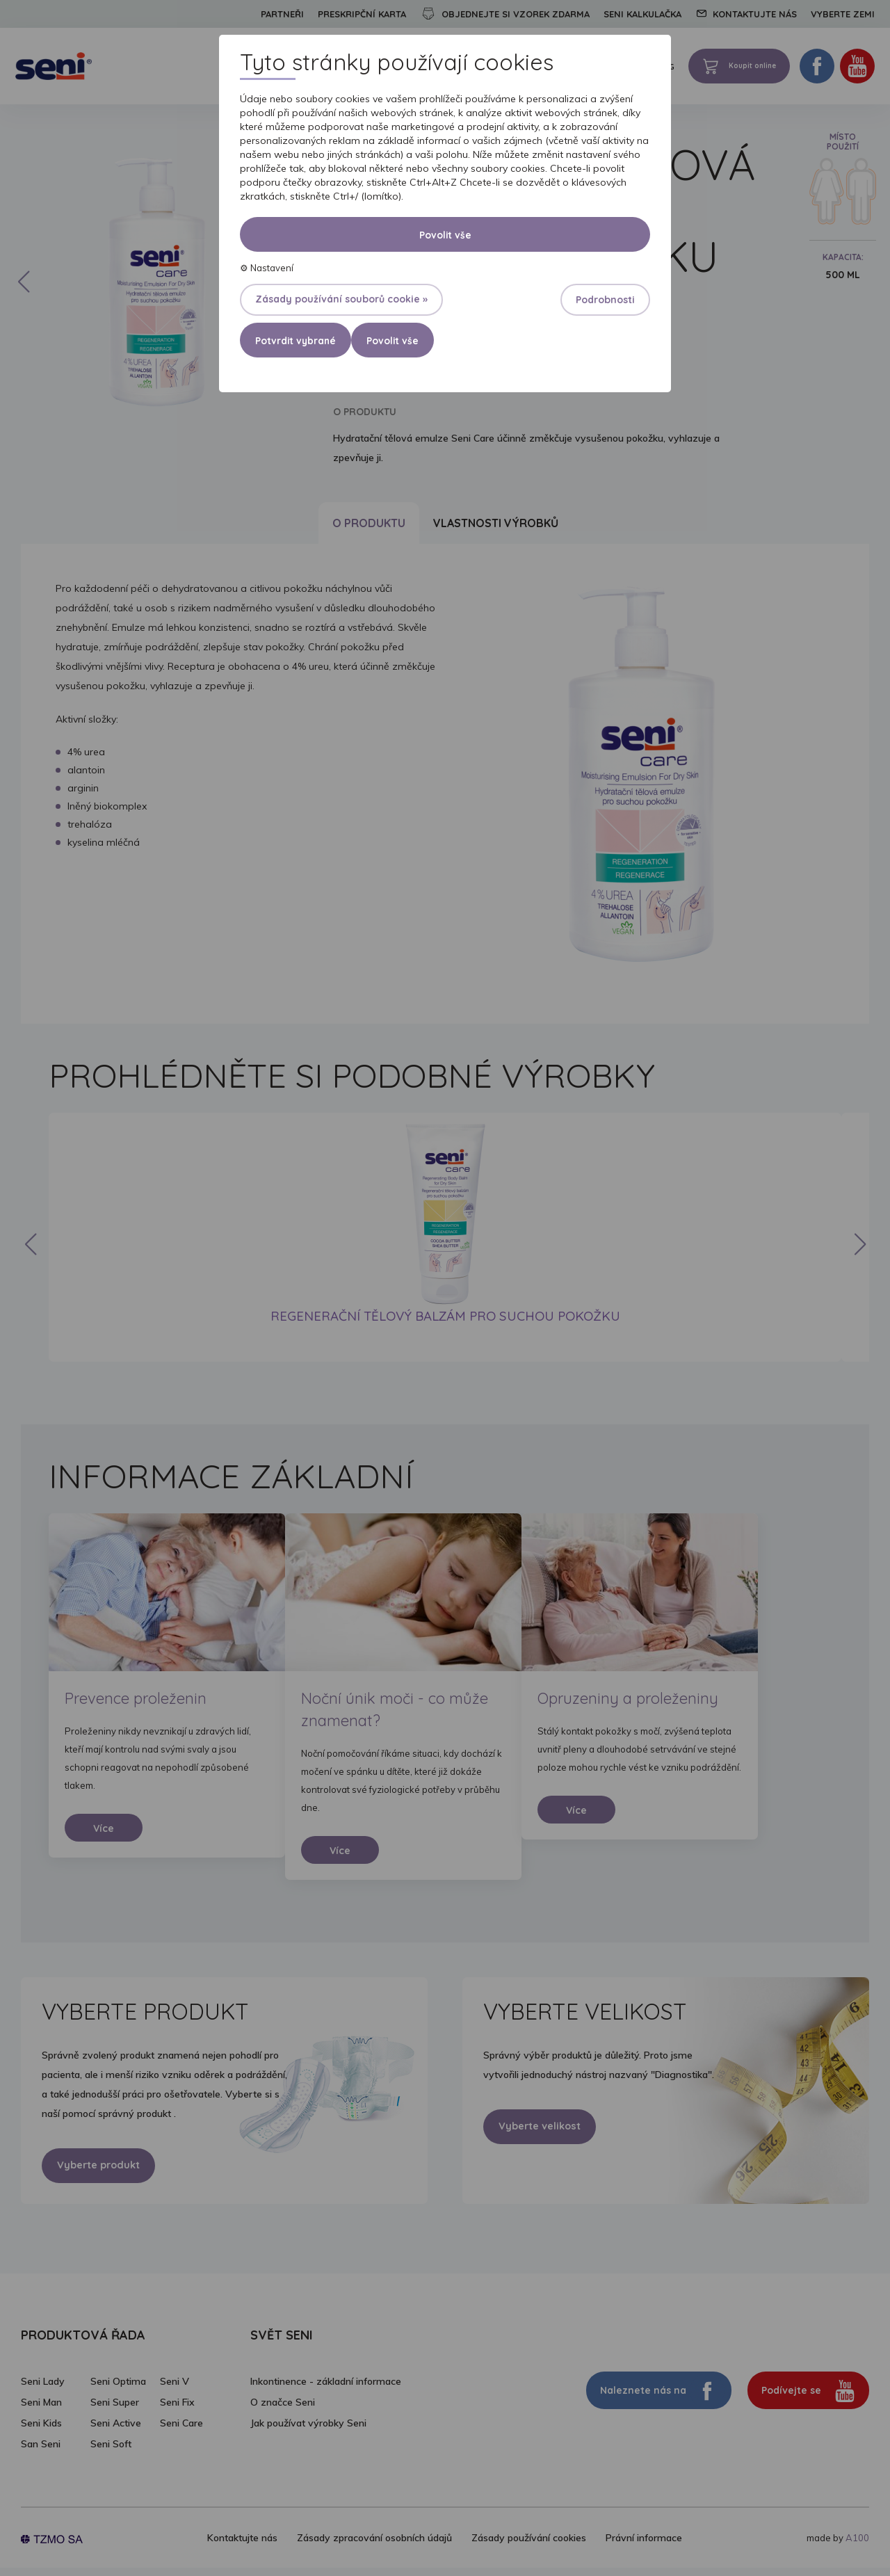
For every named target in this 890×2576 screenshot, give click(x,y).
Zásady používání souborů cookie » (341, 299)
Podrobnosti (605, 299)
